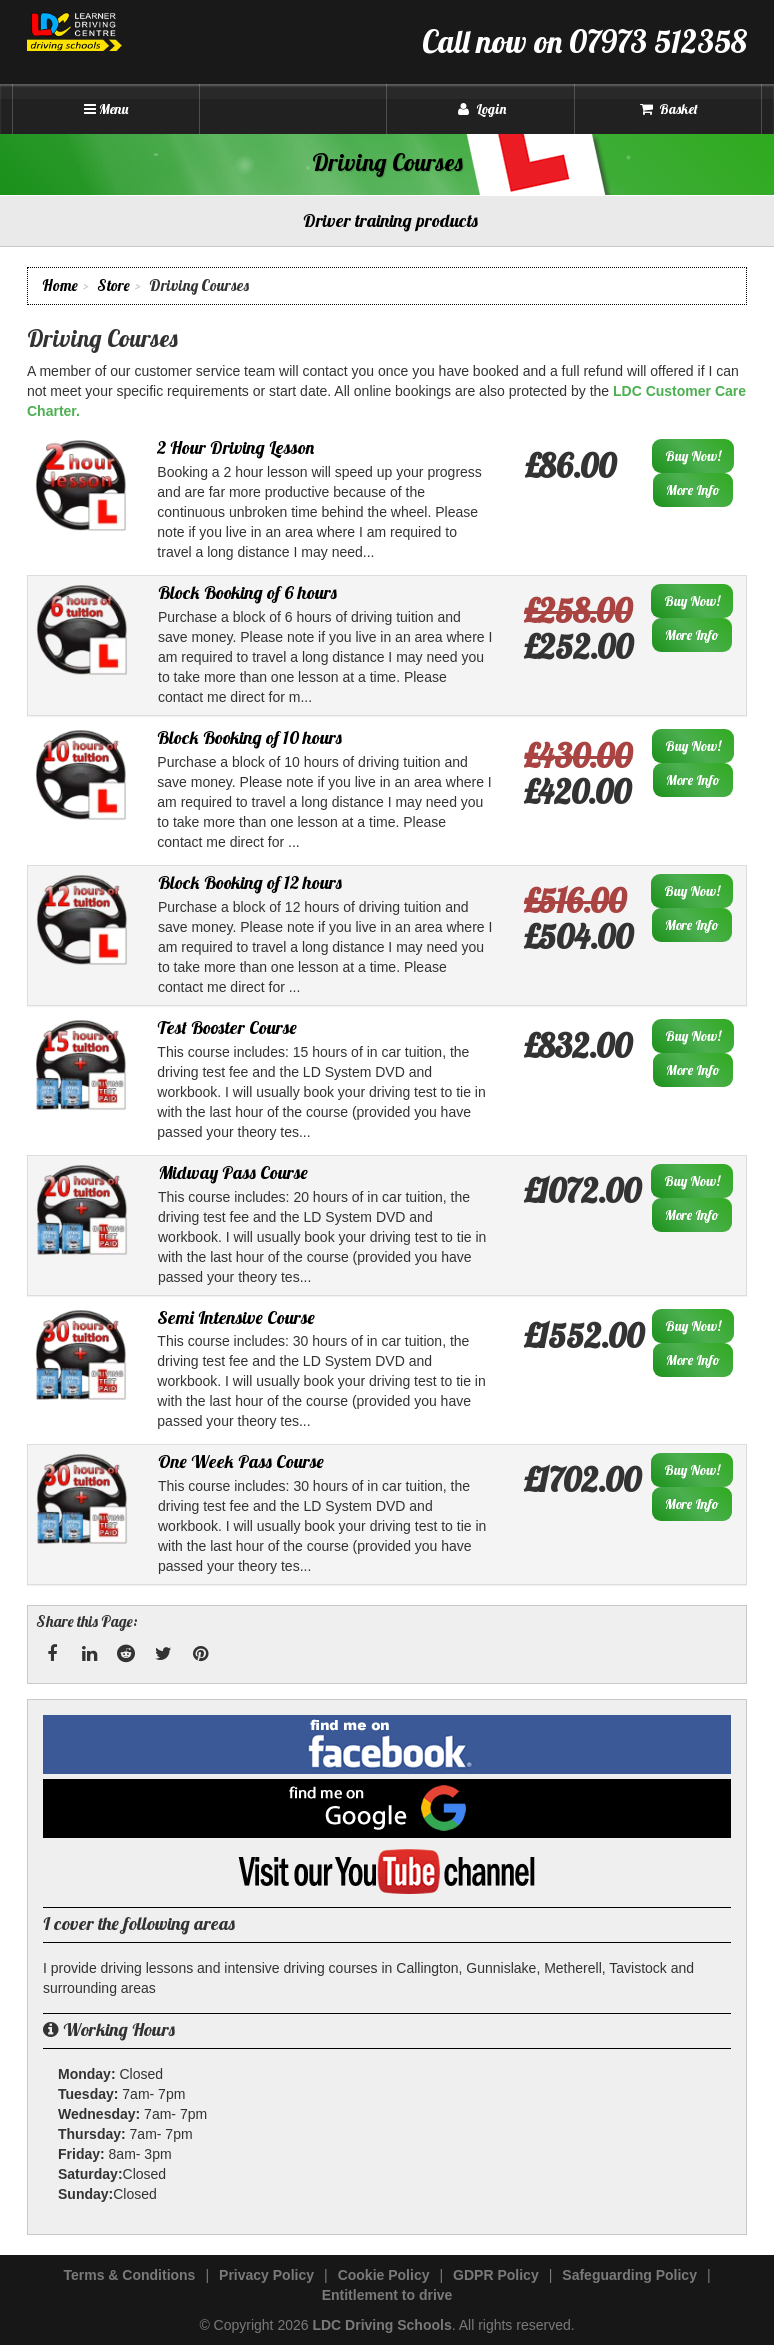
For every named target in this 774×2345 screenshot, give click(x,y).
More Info (693, 490)
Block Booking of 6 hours (247, 592)
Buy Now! (693, 456)
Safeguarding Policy (629, 2275)
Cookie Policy (384, 2275)
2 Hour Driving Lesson (235, 447)
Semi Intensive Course (236, 1317)
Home (60, 285)
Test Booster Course (227, 1027)
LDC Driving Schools (381, 2325)
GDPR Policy (496, 2275)
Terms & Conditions (129, 2275)
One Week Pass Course (241, 1461)
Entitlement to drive (387, 2295)
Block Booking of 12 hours (250, 882)
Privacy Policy (266, 2275)
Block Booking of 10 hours (249, 737)
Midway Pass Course (233, 1172)
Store (113, 285)
